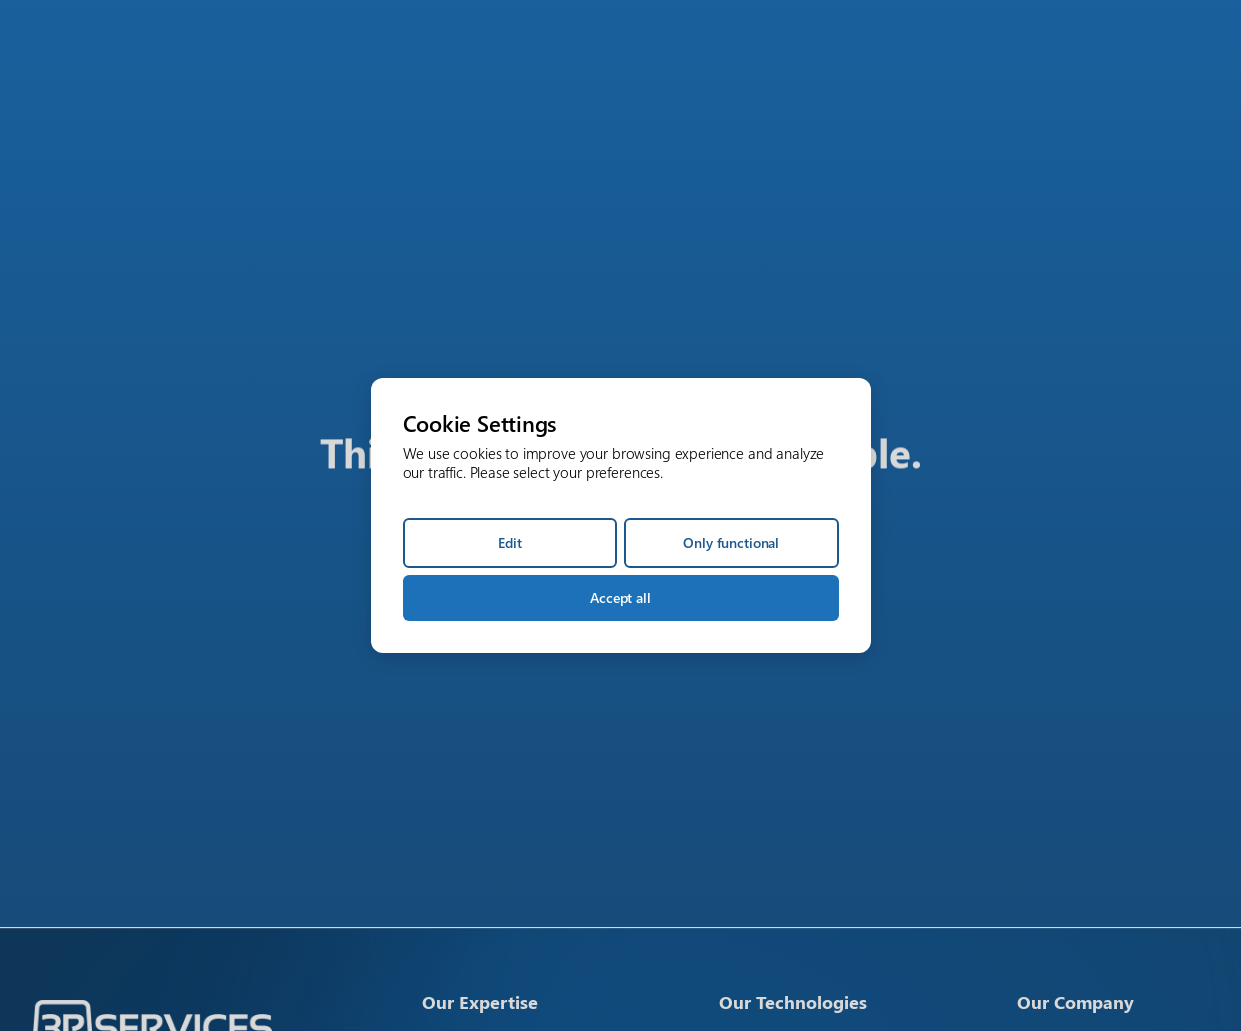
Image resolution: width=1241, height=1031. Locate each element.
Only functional (731, 542)
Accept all (620, 597)
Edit (509, 542)
